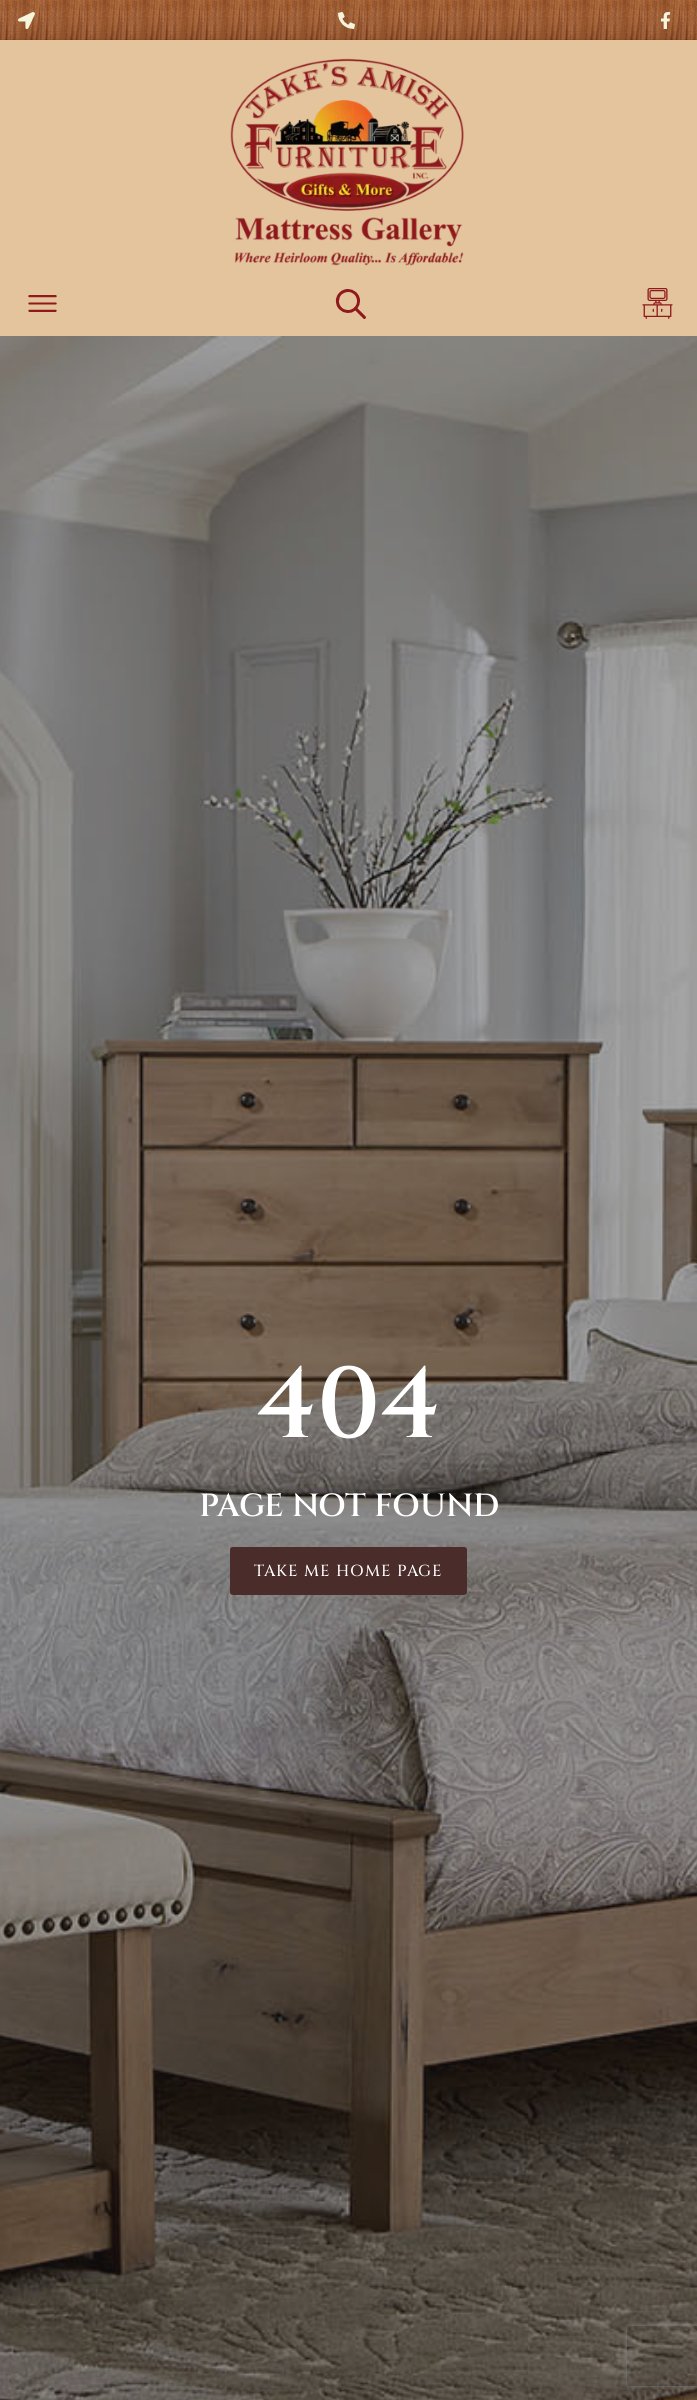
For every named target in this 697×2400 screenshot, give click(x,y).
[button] (42, 306)
